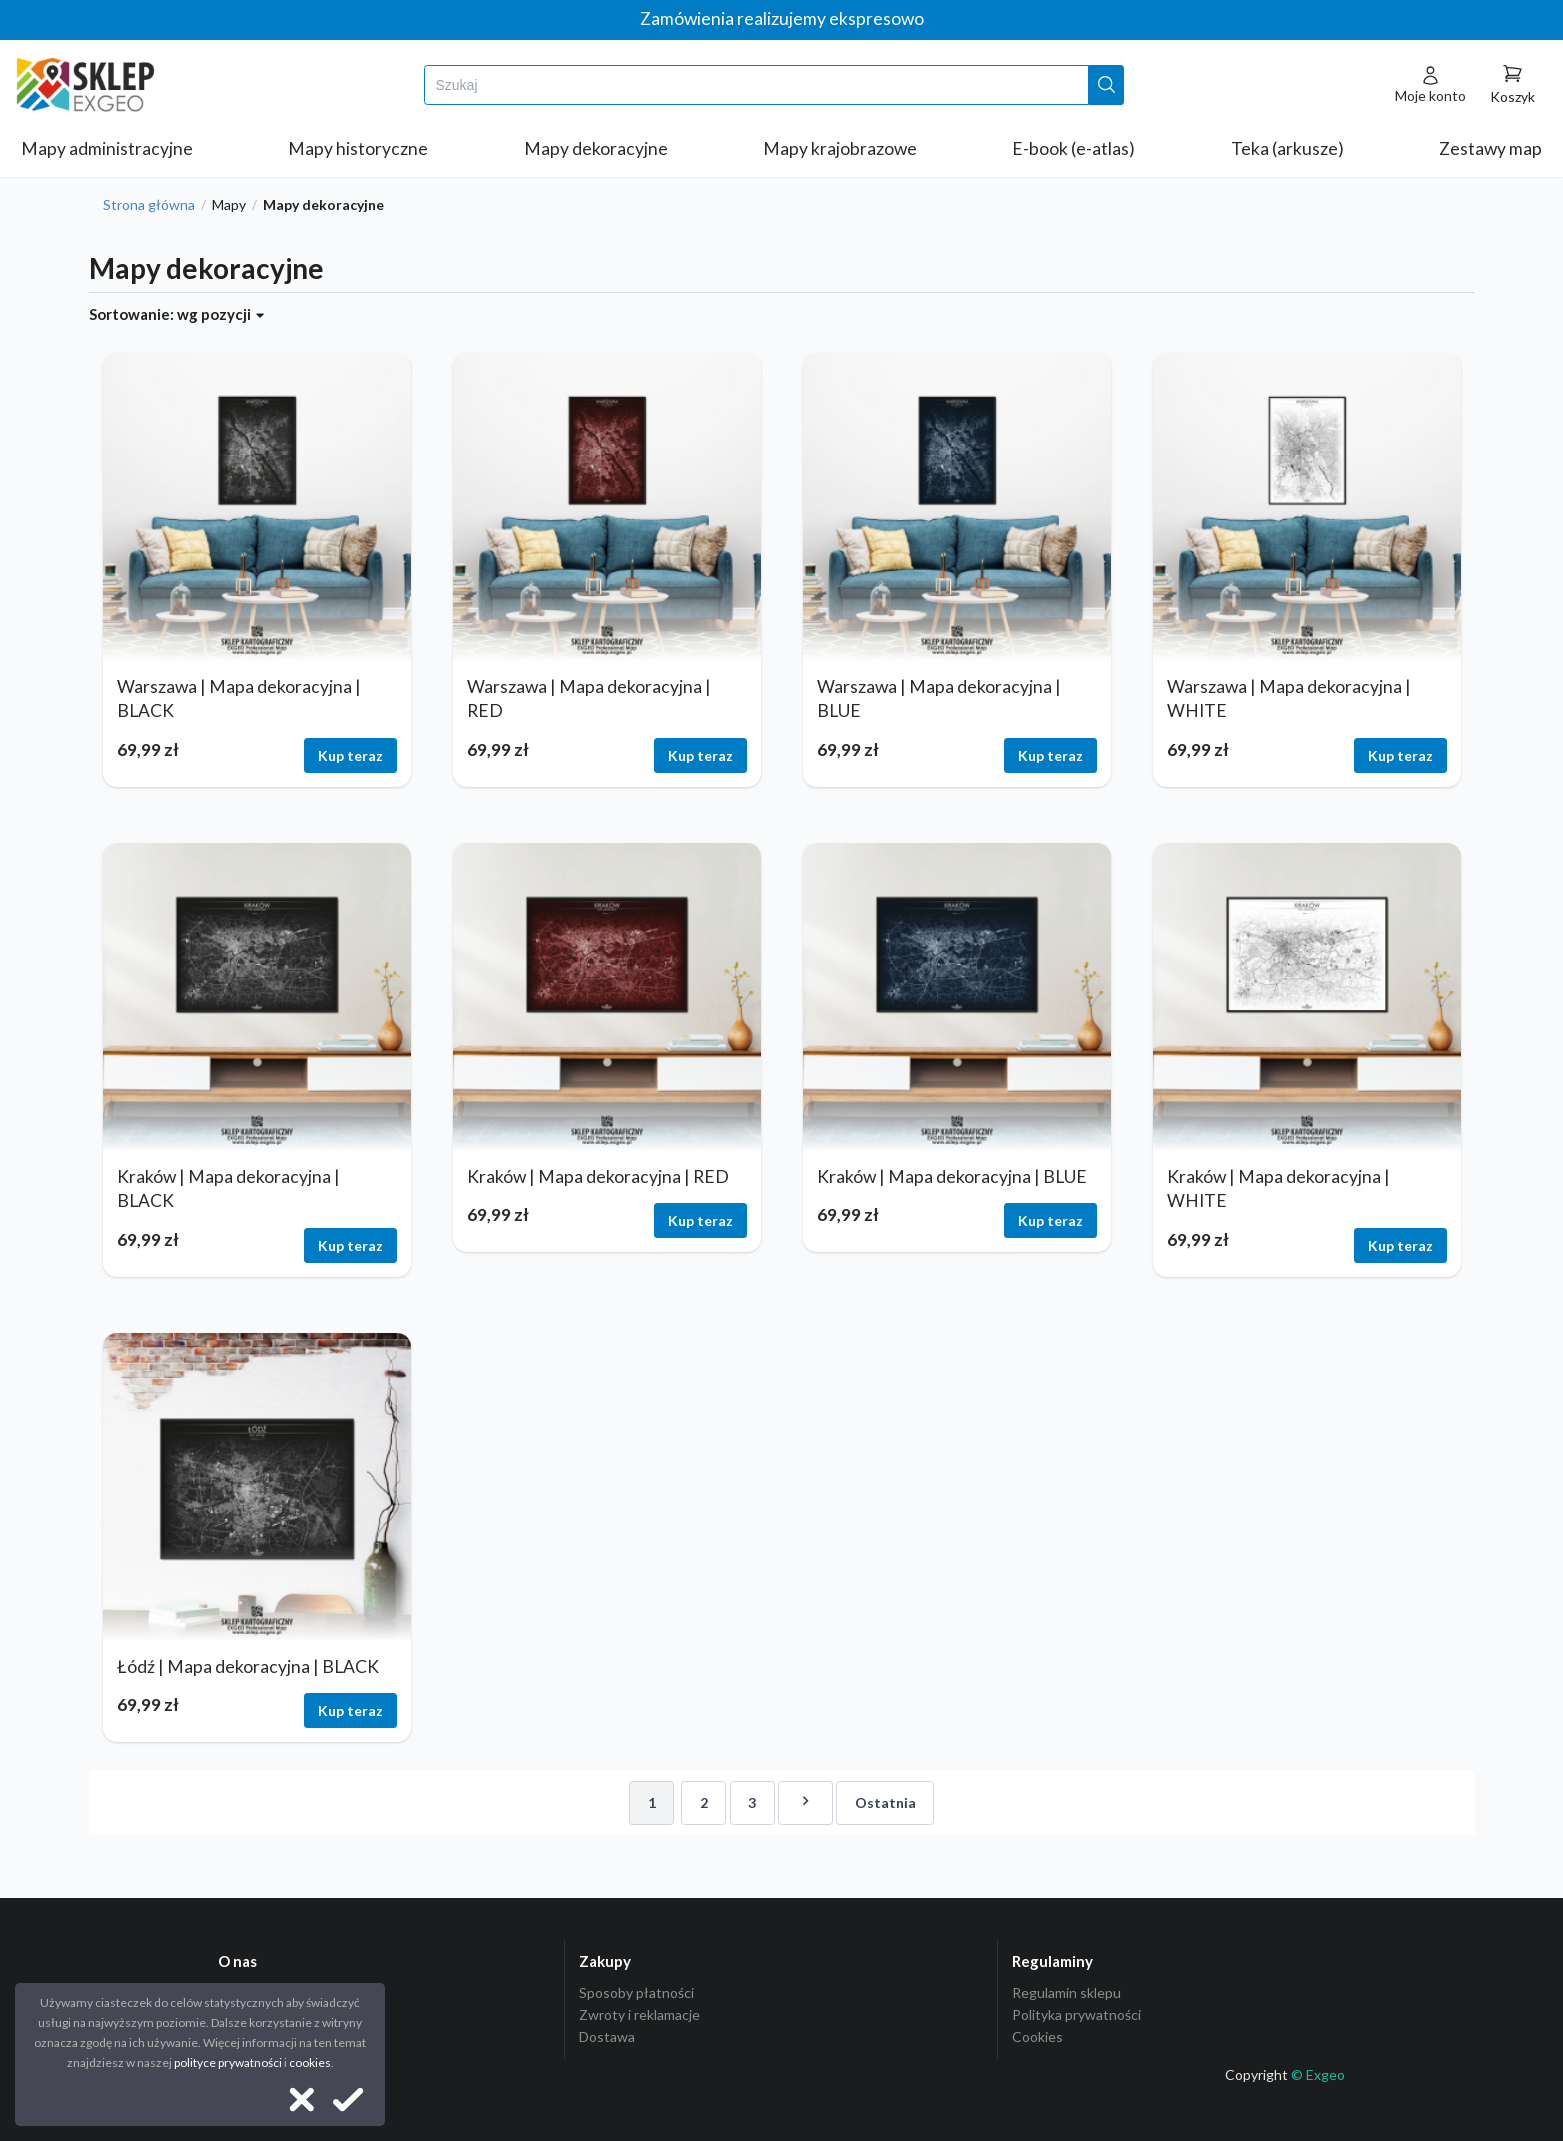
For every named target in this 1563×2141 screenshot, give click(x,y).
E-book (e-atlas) (1073, 148)
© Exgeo (1318, 2074)
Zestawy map (1490, 148)
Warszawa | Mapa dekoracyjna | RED (589, 699)
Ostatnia (885, 1802)
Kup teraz (350, 755)
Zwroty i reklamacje (639, 2014)
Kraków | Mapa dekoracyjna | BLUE (952, 1176)
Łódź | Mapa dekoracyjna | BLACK (248, 1666)
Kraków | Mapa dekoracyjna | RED (598, 1176)
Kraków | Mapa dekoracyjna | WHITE (1278, 1189)
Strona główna (149, 205)
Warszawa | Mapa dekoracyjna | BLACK (239, 699)
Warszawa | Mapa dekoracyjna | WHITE (1289, 699)
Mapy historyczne (358, 148)
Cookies (1037, 2036)
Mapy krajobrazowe (840, 148)
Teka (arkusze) (1287, 148)
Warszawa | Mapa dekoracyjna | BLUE (939, 699)
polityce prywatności (228, 2062)
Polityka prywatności (1076, 2014)
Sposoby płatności (636, 1993)
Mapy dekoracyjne (596, 148)
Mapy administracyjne (107, 148)
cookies (310, 2062)
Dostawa (607, 2036)
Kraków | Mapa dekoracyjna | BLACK (228, 1189)
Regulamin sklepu (1066, 1993)
